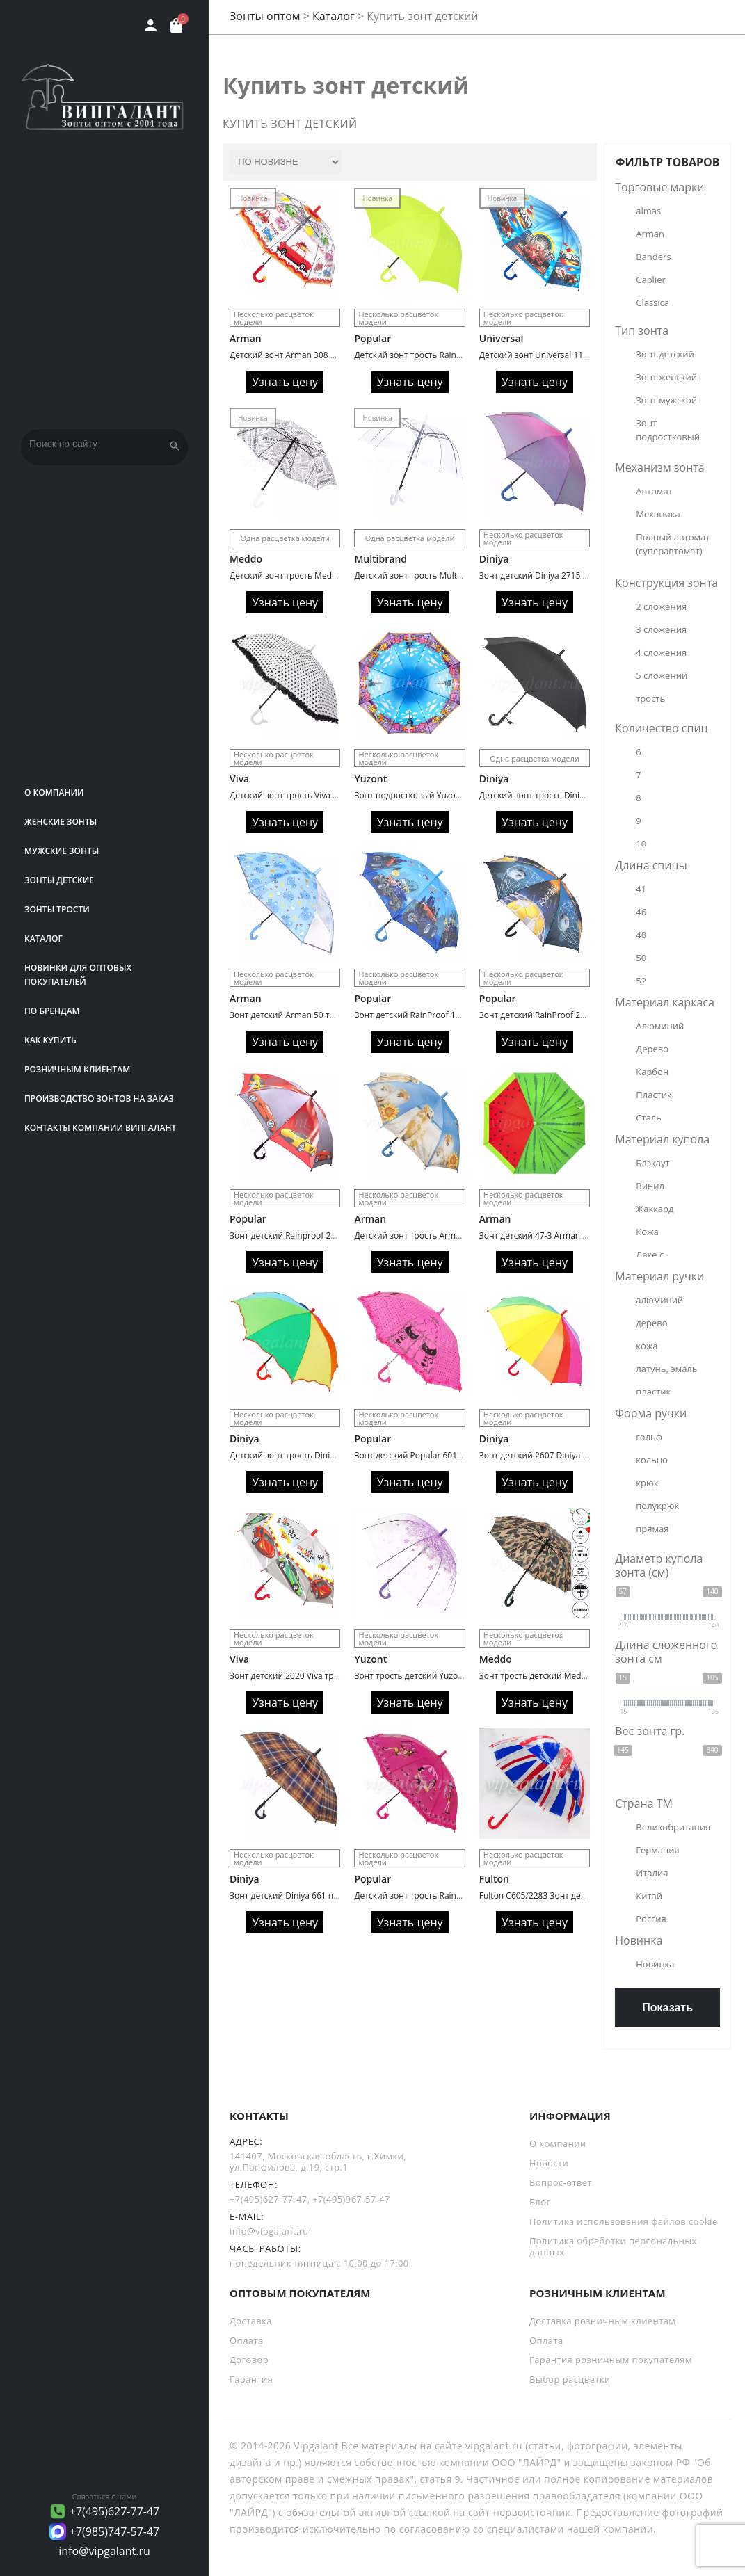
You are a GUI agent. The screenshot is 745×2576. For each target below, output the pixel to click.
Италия (652, 1873)
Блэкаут (652, 1163)
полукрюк (657, 1505)
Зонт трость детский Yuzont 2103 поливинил (444, 1676)
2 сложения (661, 606)
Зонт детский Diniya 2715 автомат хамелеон (568, 575)
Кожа (647, 1231)
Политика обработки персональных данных (613, 2246)
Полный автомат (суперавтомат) (674, 544)
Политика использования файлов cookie (623, 2221)
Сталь (649, 1117)
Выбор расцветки (570, 2379)
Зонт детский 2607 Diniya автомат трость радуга (576, 1455)
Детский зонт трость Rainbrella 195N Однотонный (455, 355)
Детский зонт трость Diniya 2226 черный (561, 795)
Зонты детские (59, 880)
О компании (54, 792)
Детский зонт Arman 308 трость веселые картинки (332, 355)
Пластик (653, 1094)
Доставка (251, 2321)
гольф (649, 1437)
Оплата (247, 2340)
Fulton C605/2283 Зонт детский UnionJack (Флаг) (575, 1895)
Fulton (494, 1878)
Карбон (652, 1071)
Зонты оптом (265, 16)
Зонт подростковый (668, 430)
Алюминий (660, 1026)
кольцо (652, 1460)
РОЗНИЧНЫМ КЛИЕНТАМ (77, 1069)
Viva (239, 778)
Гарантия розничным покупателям (610, 2359)
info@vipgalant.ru (104, 2551)
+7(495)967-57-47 (351, 2199)
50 (641, 957)
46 (641, 911)
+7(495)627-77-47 (115, 2511)
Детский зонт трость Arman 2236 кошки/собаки (450, 1235)
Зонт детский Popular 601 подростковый (436, 1455)
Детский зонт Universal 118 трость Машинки (569, 355)
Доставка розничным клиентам (602, 2321)
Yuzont (370, 778)
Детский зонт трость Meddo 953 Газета (308, 575)
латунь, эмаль (666, 1368)
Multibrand (380, 558)
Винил (650, 1186)
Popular (372, 338)
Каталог (43, 938)
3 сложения (661, 629)
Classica (652, 302)
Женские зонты (60, 822)
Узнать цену (285, 381)
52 (641, 980)
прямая (652, 1528)
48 (641, 934)
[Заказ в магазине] (285, 162)
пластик (653, 1391)
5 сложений (661, 675)
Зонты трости (57, 909)
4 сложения (661, 652)
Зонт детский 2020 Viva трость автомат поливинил (332, 1676)
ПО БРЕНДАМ (52, 1011)
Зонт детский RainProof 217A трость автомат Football (586, 1015)
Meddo (246, 558)
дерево (651, 1323)
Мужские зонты (61, 851)
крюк (647, 1482)
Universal (501, 338)
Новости (548, 2163)
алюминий (659, 1300)
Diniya (494, 558)
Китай (649, 1896)
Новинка (655, 1964)
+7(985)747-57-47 (115, 2531)
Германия (657, 1850)
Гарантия (251, 2379)
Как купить (50, 1040)
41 (641, 889)
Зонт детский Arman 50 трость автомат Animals (325, 1015)
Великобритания (673, 1827)
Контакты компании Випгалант (100, 1128)
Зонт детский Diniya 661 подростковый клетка (323, 1895)
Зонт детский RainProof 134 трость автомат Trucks (455, 1015)
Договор (249, 2359)
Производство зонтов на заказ (99, 1098)
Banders (653, 256)
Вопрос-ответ (560, 2182)
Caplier (651, 279)
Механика (658, 514)
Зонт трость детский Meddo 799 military (559, 1676)
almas (648, 210)
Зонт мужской (666, 400)
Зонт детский (665, 354)
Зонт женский (666, 377)
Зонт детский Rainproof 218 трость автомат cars (326, 1235)
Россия (651, 1919)
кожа (646, 1345)
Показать (667, 2007)
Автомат (654, 491)
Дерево (652, 1049)
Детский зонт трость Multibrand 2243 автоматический (463, 575)
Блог (539, 2202)
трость (650, 698)
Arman (246, 338)
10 (641, 843)
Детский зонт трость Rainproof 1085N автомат (447, 1895)
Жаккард (654, 1208)
